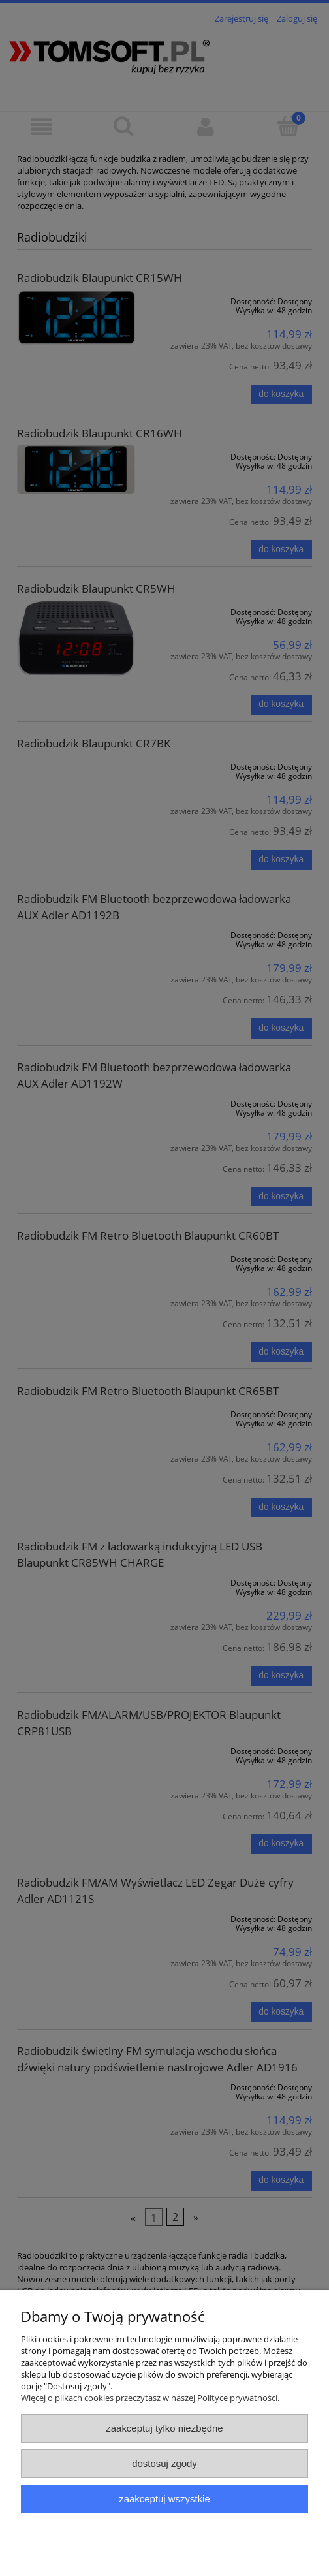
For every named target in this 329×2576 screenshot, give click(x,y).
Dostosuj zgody (164, 2463)
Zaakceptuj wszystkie (164, 2498)
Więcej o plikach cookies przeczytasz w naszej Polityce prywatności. (150, 2398)
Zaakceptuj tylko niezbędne (164, 2428)
